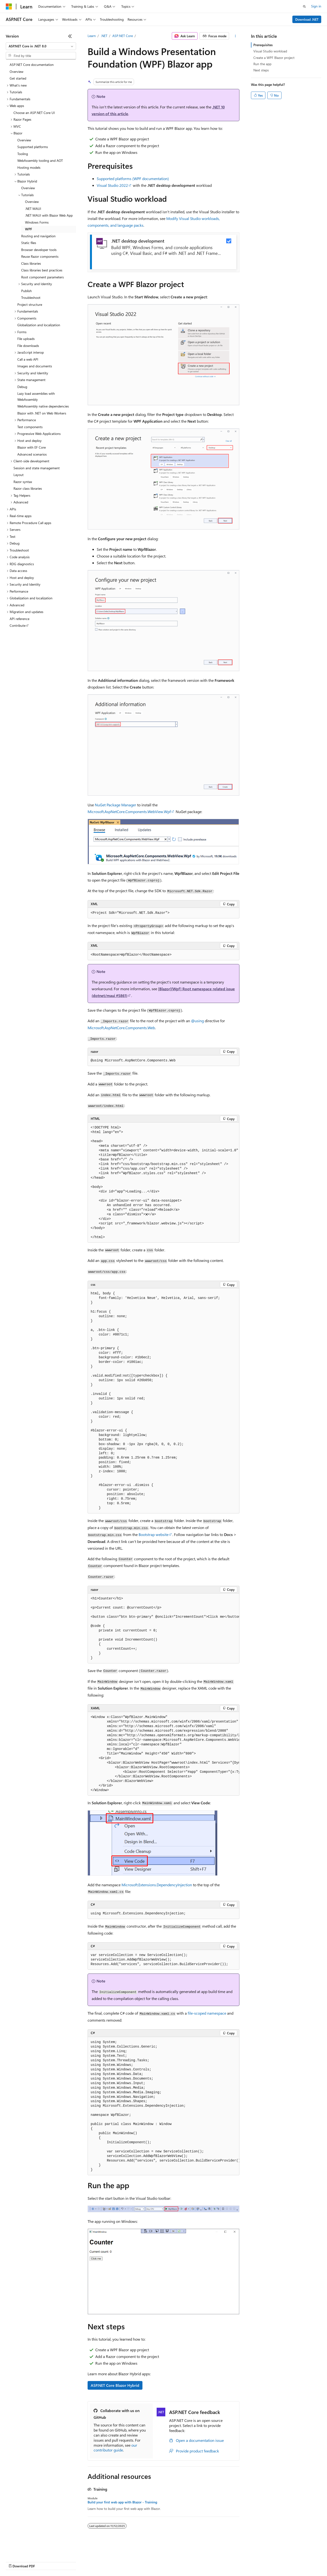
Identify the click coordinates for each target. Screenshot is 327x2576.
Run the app (262, 64)
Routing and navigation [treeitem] (38, 236)
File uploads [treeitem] (26, 338)
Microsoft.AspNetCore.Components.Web (121, 1027)
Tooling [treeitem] (22, 153)
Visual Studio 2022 (112, 185)
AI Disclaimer (15, 2561)
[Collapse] (70, 36)
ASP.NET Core (122, 35)
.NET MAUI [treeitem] (33, 208)
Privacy (105, 2561)
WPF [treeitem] (28, 229)
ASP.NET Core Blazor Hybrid (115, 2385)
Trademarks (199, 2561)
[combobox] (41, 46)
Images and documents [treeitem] (34, 366)
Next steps (261, 70)
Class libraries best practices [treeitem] (41, 270)
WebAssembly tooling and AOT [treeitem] (40, 160)
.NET (104, 35)
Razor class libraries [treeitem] (27, 488)
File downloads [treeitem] (28, 345)
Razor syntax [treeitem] (22, 481)
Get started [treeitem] (18, 78)
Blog (65, 2561)
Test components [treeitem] (30, 427)
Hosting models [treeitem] (28, 167)
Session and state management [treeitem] (36, 468)
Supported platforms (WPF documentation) (133, 178)
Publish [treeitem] (26, 290)
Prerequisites (263, 45)
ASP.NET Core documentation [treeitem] (32, 64)
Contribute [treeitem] (18, 625)
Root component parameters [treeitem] (42, 277)
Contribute (86, 2561)
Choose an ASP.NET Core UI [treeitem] (34, 112)
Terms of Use (175, 2561)
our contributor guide (115, 2448)
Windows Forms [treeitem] (37, 222)
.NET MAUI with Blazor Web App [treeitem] (49, 215)
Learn (92, 35)
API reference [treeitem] (19, 618)
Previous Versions (44, 2561)
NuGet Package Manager (115, 804)
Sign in (316, 6)
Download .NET (307, 19)
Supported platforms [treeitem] (32, 146)
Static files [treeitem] (28, 242)
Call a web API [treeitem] (27, 359)
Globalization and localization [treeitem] (38, 325)
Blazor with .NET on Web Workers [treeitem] (41, 413)
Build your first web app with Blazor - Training (122, 2502)
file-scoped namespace (207, 2013)
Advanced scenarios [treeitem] (32, 454)
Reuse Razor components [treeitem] (39, 256)
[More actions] (235, 36)
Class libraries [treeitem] (31, 263)
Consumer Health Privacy (138, 2561)
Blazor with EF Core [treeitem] (31, 447)
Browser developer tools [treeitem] (39, 249)
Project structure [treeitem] (29, 304)
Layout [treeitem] (18, 474)
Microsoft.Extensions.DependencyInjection (157, 1884)
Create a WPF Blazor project (274, 57)
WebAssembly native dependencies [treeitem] (43, 406)
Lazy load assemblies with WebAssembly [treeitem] (36, 396)
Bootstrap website (153, 1534)
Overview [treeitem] (16, 71)
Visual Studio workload (270, 51)
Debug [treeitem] (22, 386)
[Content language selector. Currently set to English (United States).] (28, 2550)
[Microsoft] (9, 6)
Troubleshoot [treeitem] (30, 297)
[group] (164, 1182)
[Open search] (304, 6)
